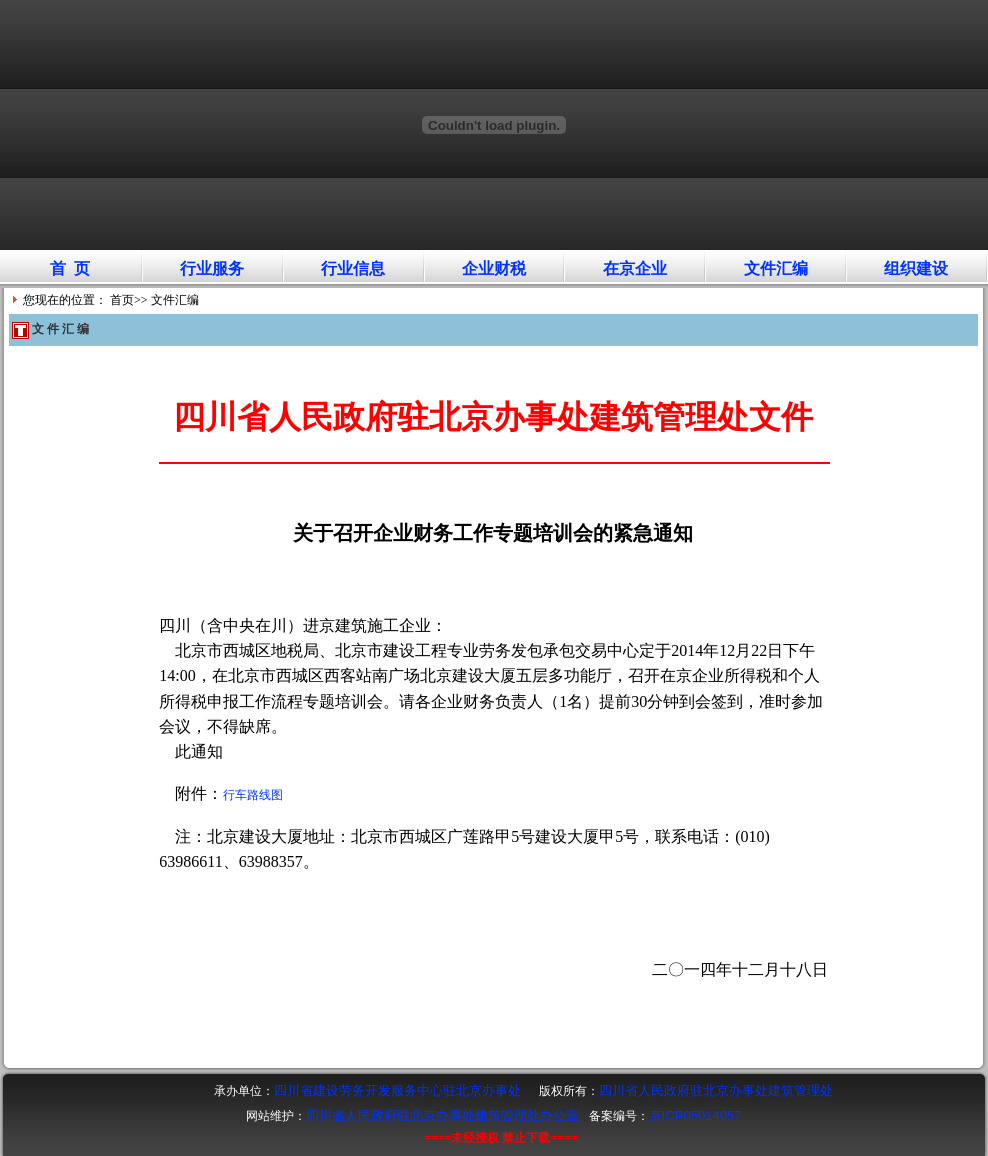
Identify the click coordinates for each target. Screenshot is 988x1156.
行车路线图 (253, 795)
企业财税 (494, 268)
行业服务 (212, 268)
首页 (122, 300)
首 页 (70, 268)
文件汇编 (776, 268)
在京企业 (635, 268)
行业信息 (353, 268)
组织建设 (916, 268)
